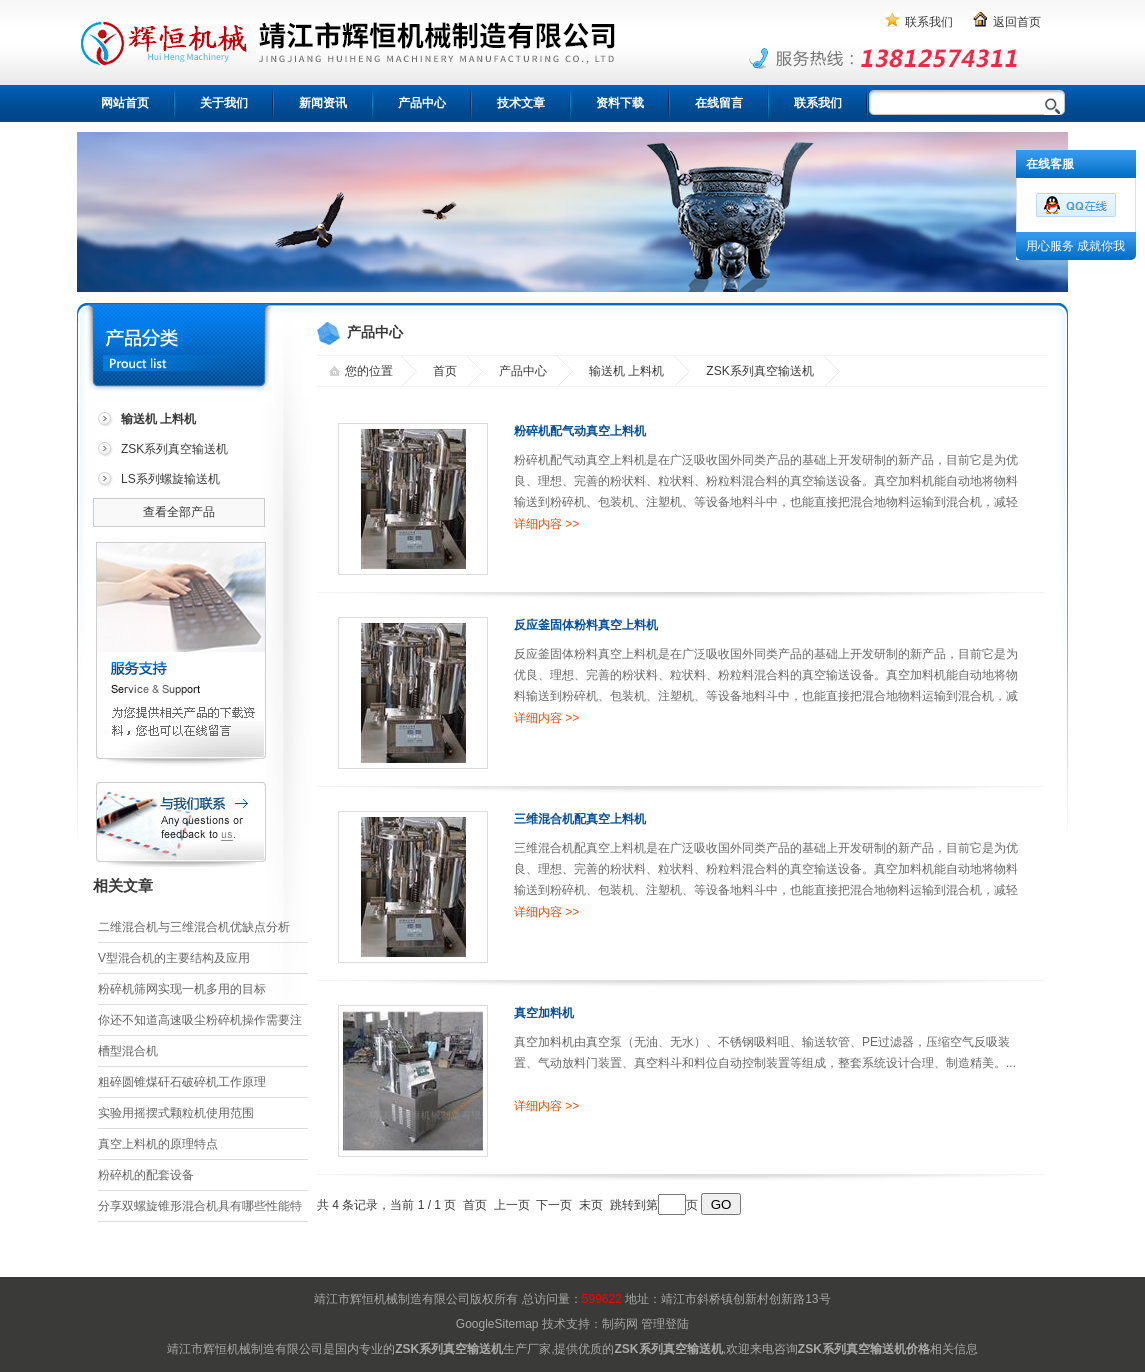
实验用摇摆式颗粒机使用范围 (176, 1113)
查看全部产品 (179, 512)
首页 (445, 371)
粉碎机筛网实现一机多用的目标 (182, 989)
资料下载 (620, 103)
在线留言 (719, 103)
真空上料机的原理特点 (158, 1144)
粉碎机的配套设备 (146, 1175)
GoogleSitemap (497, 1324)
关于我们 (224, 103)
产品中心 (422, 103)
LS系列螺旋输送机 (170, 479)
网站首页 (125, 103)
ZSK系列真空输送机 (174, 449)
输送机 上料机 (626, 371)
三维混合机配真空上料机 (580, 819)
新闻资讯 (323, 103)
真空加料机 (544, 1013)
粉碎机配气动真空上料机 (580, 431)
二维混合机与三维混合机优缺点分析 (194, 927)
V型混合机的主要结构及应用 (174, 958)
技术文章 (521, 103)
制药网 (620, 1324)
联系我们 (929, 22)
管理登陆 (665, 1324)
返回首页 (1017, 22)
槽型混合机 (128, 1051)
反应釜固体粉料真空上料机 (586, 625)
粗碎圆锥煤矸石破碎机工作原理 (182, 1082)
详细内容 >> (546, 524)
